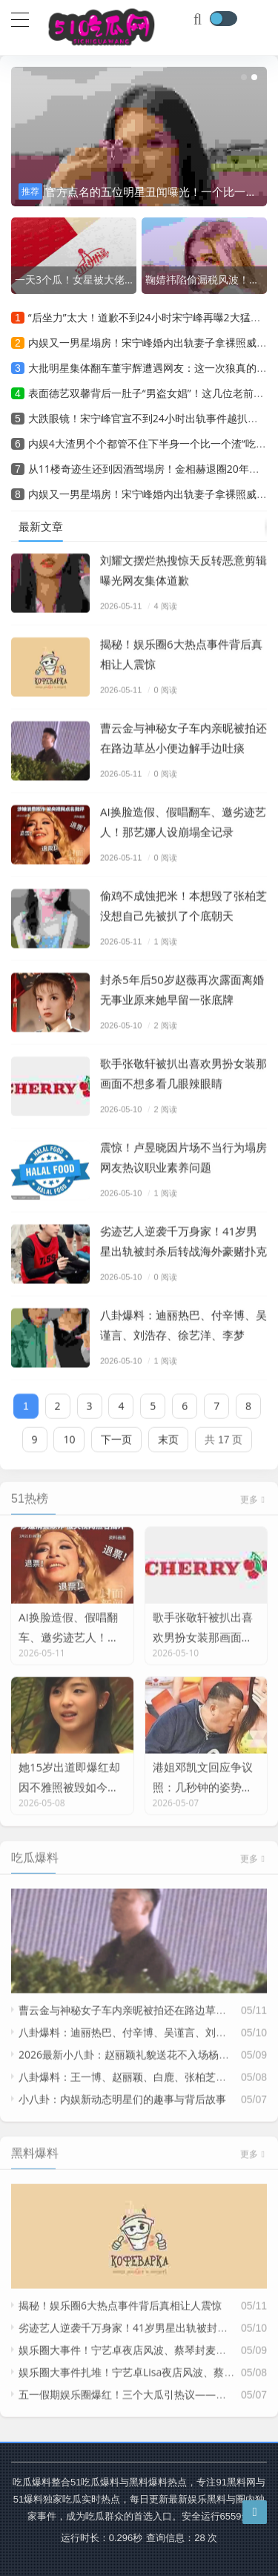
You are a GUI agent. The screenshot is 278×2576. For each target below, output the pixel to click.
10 (69, 1433)
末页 (168, 1433)
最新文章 (41, 526)
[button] (244, 77)
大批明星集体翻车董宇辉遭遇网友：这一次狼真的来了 (152, 368)
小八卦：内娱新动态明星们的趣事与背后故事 (122, 2087)
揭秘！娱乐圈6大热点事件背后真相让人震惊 (120, 2294)
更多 (253, 1487)
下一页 (116, 1433)
